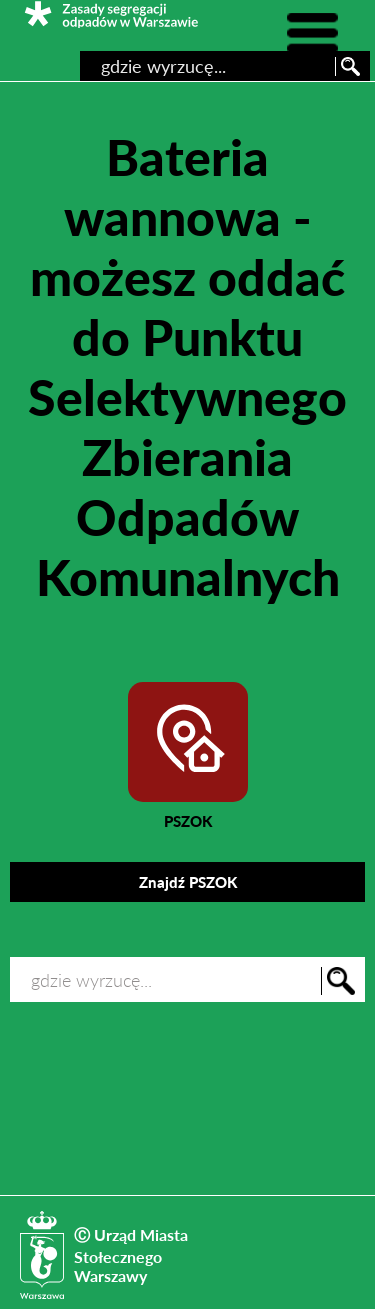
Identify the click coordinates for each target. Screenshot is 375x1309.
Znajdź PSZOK (188, 882)
